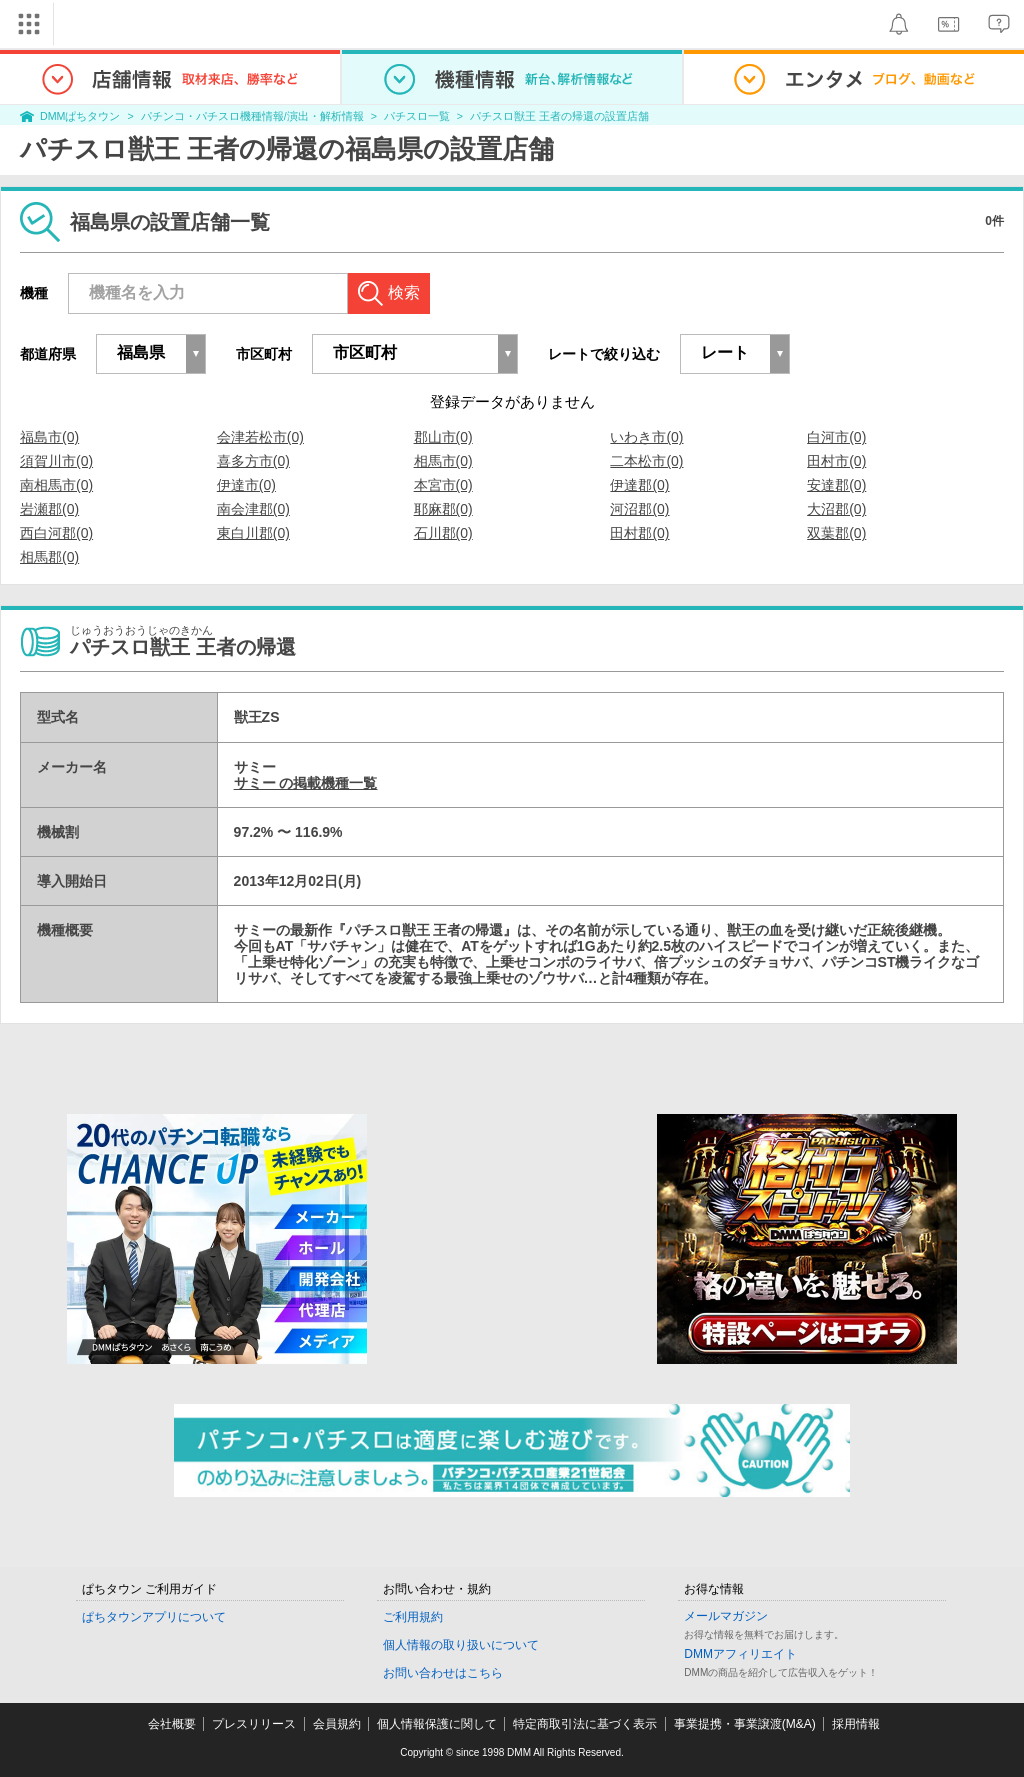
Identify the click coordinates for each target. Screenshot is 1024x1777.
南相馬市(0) (56, 485)
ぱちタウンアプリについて (154, 1617)
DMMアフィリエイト (740, 1654)
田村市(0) (836, 461)
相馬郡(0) (49, 557)
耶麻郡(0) (443, 509)
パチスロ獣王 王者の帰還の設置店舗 (559, 116)
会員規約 (337, 1724)
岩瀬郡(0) (49, 509)
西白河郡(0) (56, 533)
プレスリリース (254, 1724)
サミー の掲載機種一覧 (306, 783)
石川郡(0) (443, 533)
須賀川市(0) (56, 461)
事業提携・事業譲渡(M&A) (745, 1724)
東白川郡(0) (253, 533)
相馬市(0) (443, 461)
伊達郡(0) (639, 485)
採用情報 (856, 1724)
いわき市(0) (646, 437)
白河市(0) (836, 437)
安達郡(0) (836, 485)
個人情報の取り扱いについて (461, 1645)
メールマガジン (726, 1616)
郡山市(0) (443, 437)
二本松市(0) (646, 461)
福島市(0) (49, 437)
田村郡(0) (639, 533)
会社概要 (172, 1724)
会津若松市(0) (260, 437)
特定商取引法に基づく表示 (585, 1724)
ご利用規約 (413, 1617)
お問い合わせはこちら (443, 1673)
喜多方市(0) (253, 461)
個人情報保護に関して (437, 1724)
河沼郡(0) (639, 509)
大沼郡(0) (836, 509)
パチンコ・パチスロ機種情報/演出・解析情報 (252, 116)
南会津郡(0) (253, 509)
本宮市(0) (443, 485)
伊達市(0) (246, 485)
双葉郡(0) (836, 533)
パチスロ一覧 (417, 116)
